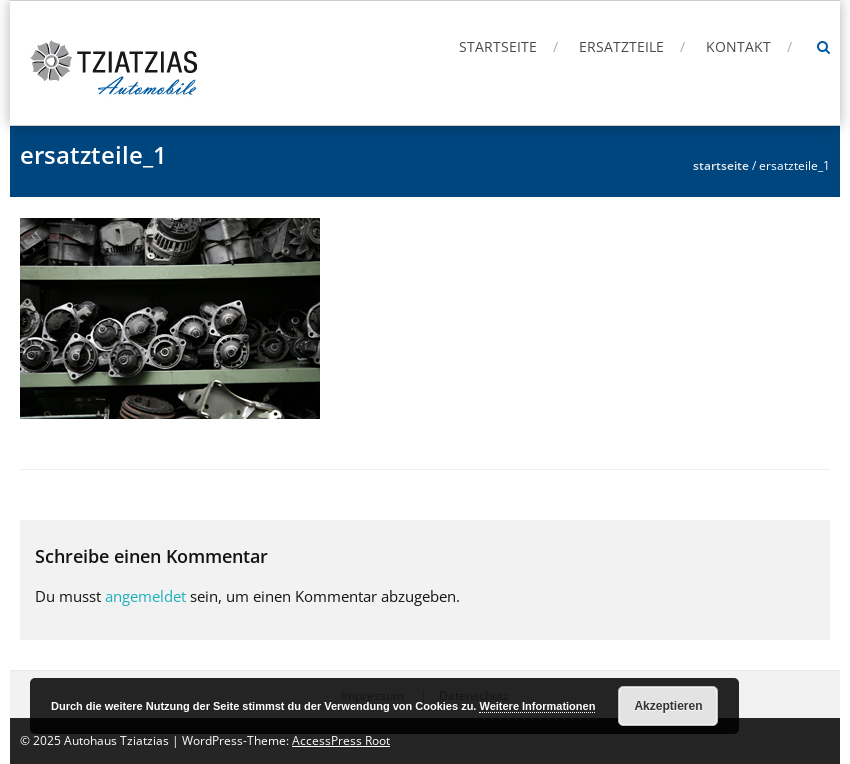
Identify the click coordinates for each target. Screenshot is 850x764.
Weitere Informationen (537, 706)
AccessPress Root (341, 740)
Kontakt (738, 46)
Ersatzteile (621, 46)
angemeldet (145, 596)
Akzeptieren (668, 706)
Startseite (498, 46)
